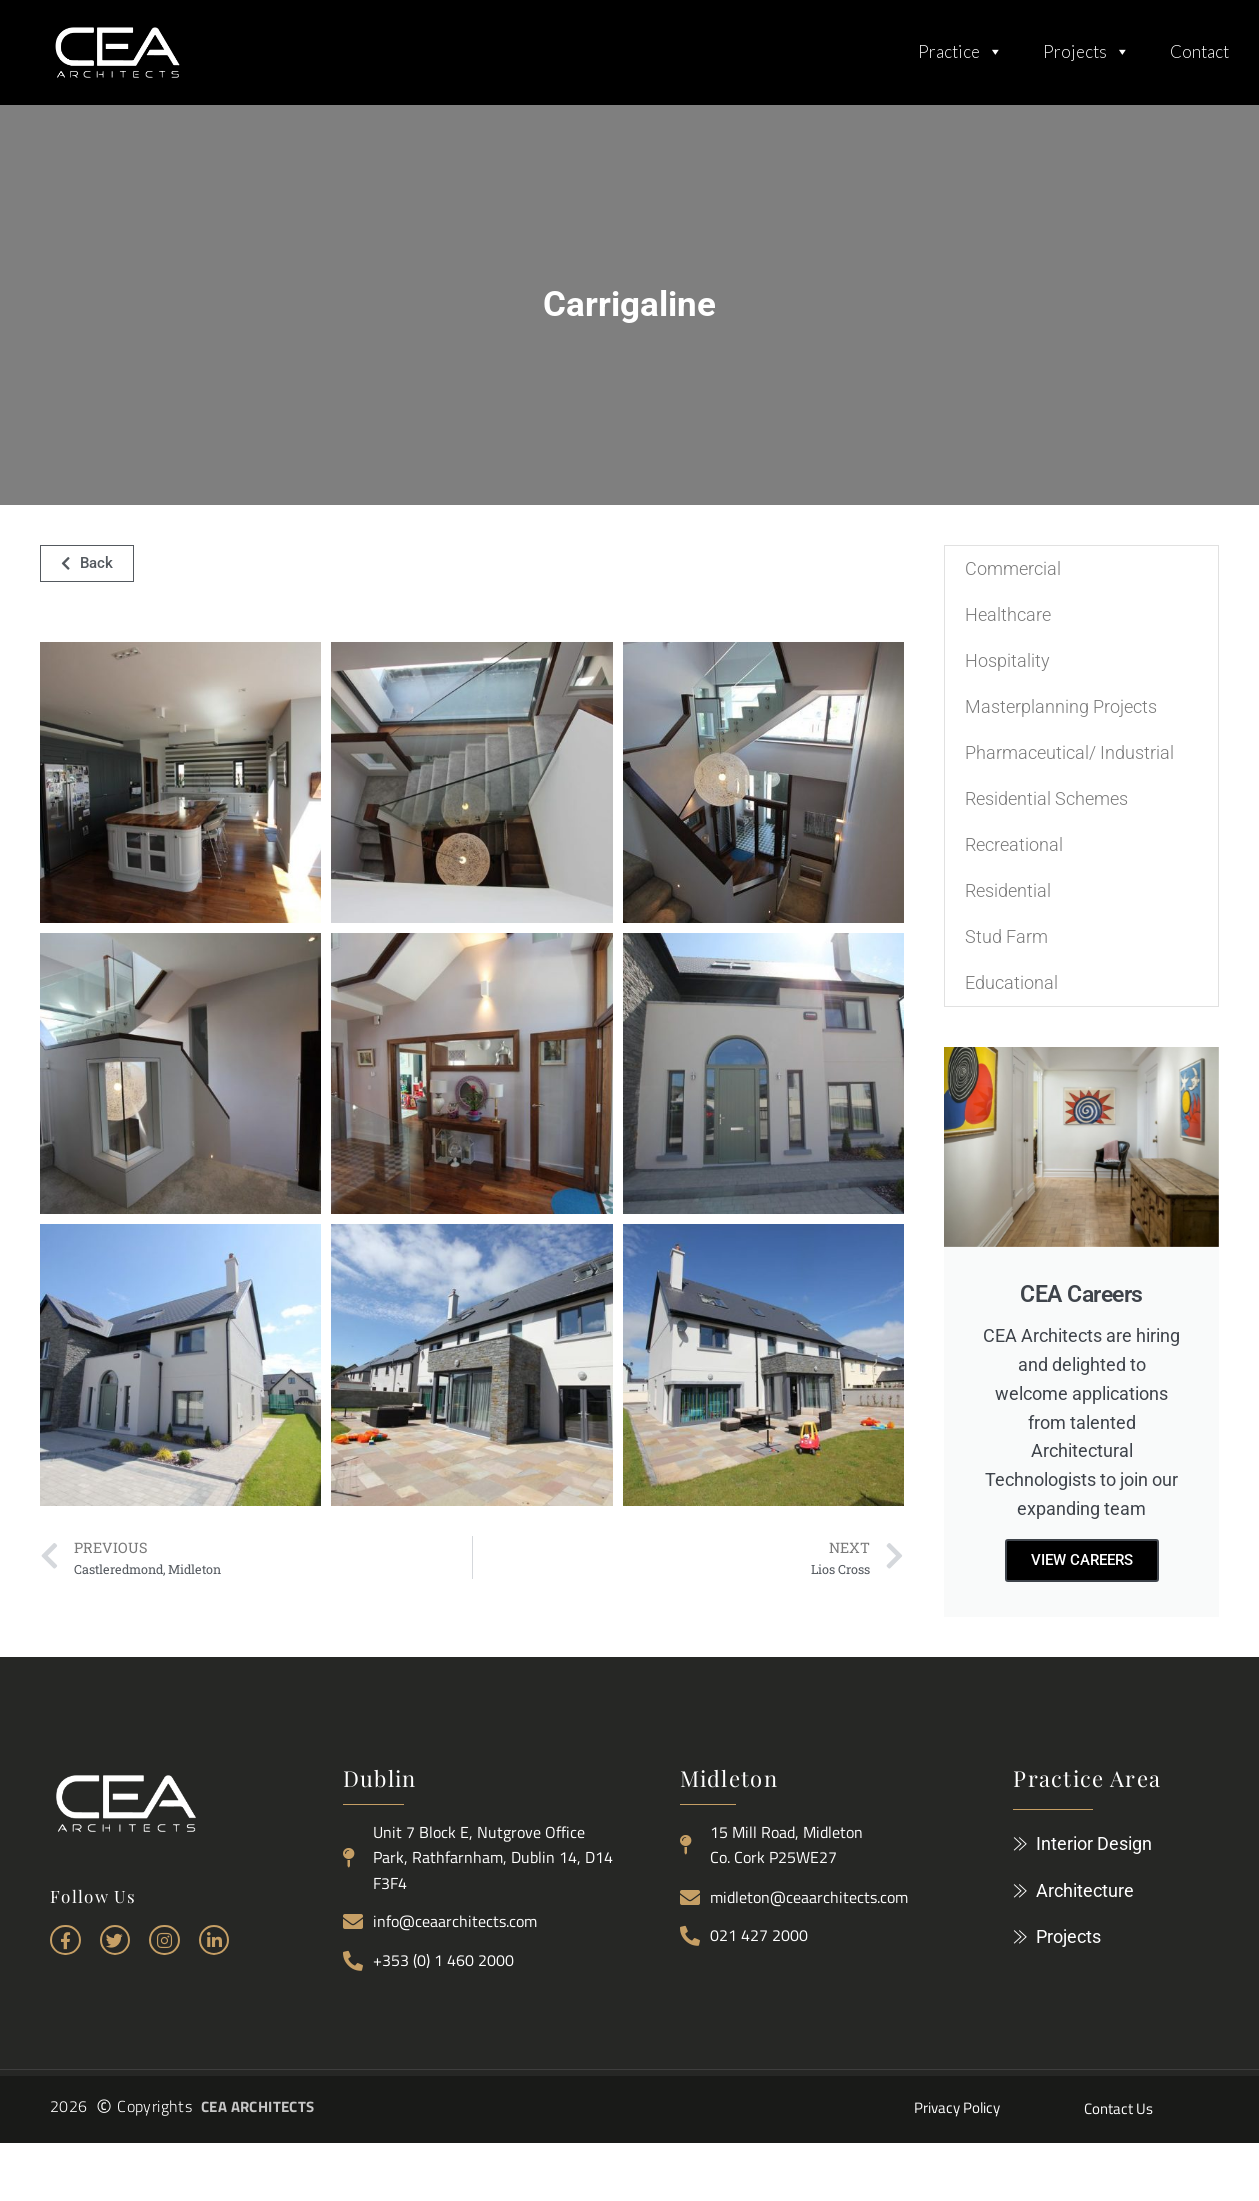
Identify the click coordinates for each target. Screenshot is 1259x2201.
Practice (960, 47)
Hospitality (1007, 660)
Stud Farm (1006, 936)
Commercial (1013, 568)
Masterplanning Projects (1061, 706)
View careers (1082, 1560)
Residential (1008, 890)
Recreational (1014, 844)
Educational (1011, 982)
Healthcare (1008, 614)
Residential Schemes (1046, 798)
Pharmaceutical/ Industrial (1069, 752)
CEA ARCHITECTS (258, 2106)
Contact (1199, 51)
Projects (1086, 47)
